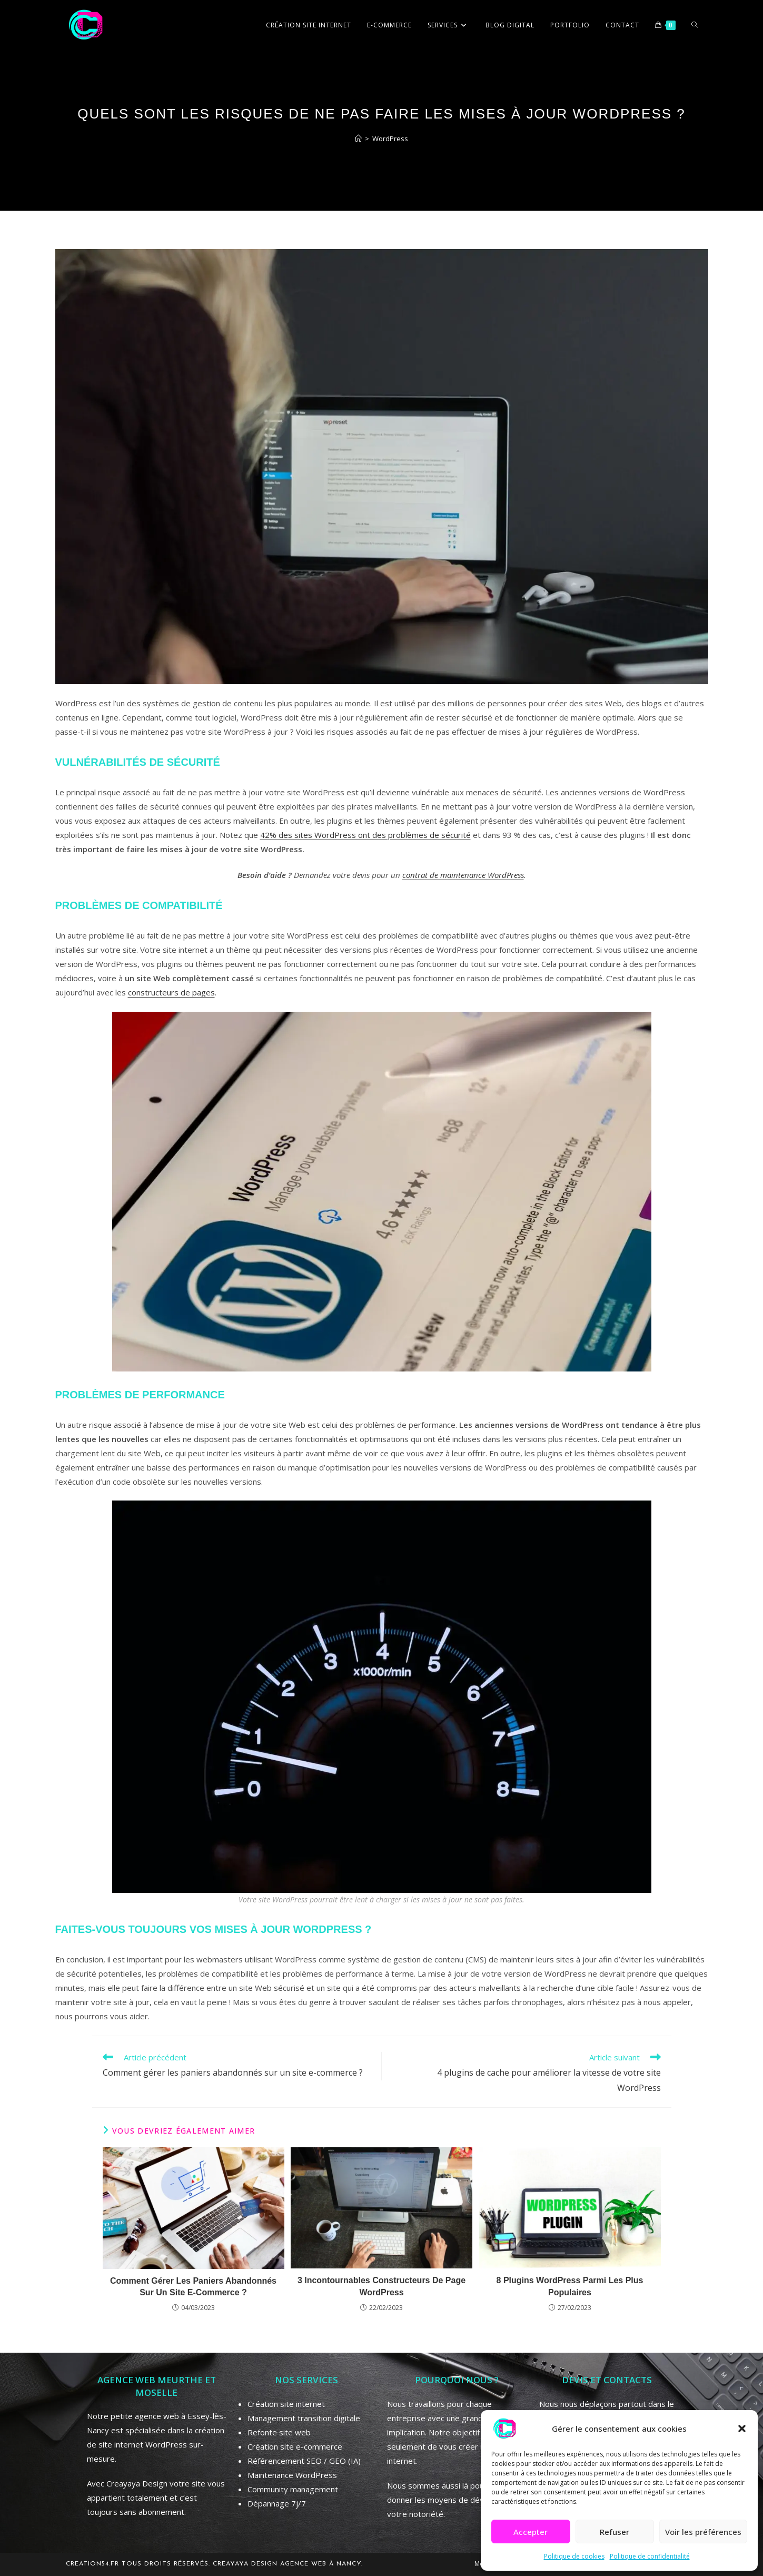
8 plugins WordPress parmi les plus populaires (570, 2286)
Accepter (530, 2531)
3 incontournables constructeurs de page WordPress (381, 2286)
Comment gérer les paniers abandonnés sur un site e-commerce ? (193, 2286)
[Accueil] (358, 138)
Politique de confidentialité (650, 2556)
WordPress (390, 138)
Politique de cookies (574, 2556)
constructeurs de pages (171, 992)
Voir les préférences (703, 2531)
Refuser (614, 2531)
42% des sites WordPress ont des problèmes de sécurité (365, 835)
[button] (742, 2428)
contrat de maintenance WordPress (463, 875)
